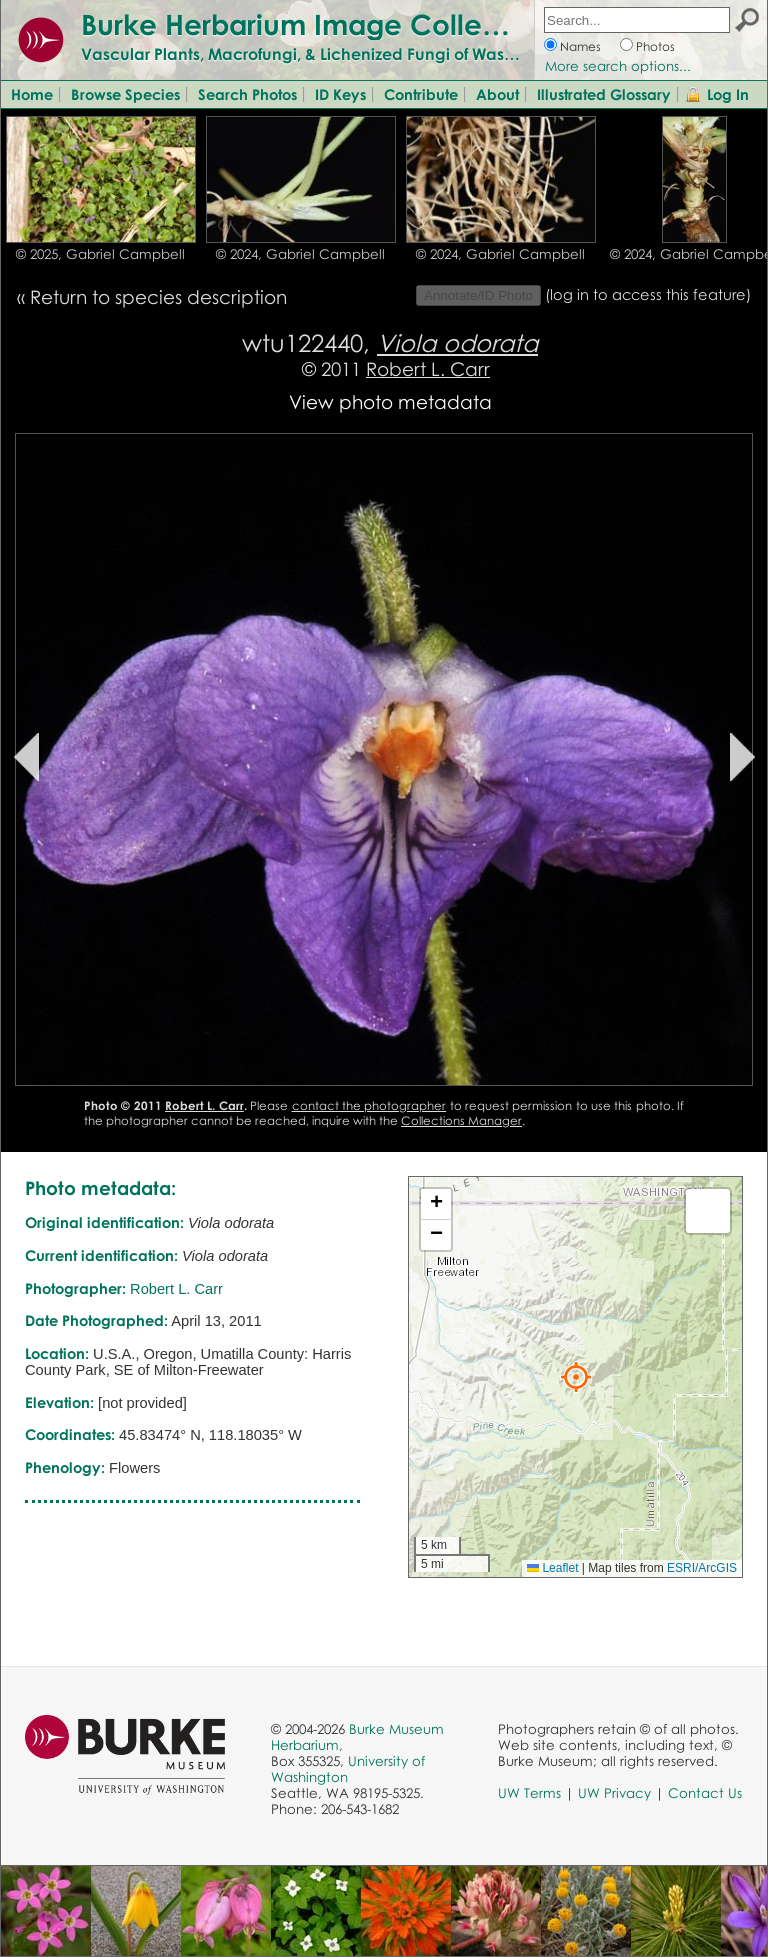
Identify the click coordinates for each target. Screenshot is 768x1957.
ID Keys (340, 94)
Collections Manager (461, 1120)
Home (32, 94)
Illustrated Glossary (604, 94)
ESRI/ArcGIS (702, 1568)
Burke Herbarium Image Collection (315, 24)
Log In (728, 94)
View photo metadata (390, 401)
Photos (655, 46)
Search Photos (247, 94)
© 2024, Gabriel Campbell (300, 254)
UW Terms (529, 1793)
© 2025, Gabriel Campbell (100, 254)
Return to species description (158, 296)
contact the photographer (369, 1105)
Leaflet (552, 1568)
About (497, 94)
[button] (576, 1377)
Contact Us (705, 1793)
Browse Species (125, 94)
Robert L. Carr (428, 368)
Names (580, 46)
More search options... (618, 66)
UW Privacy (614, 1793)
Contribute (421, 94)
